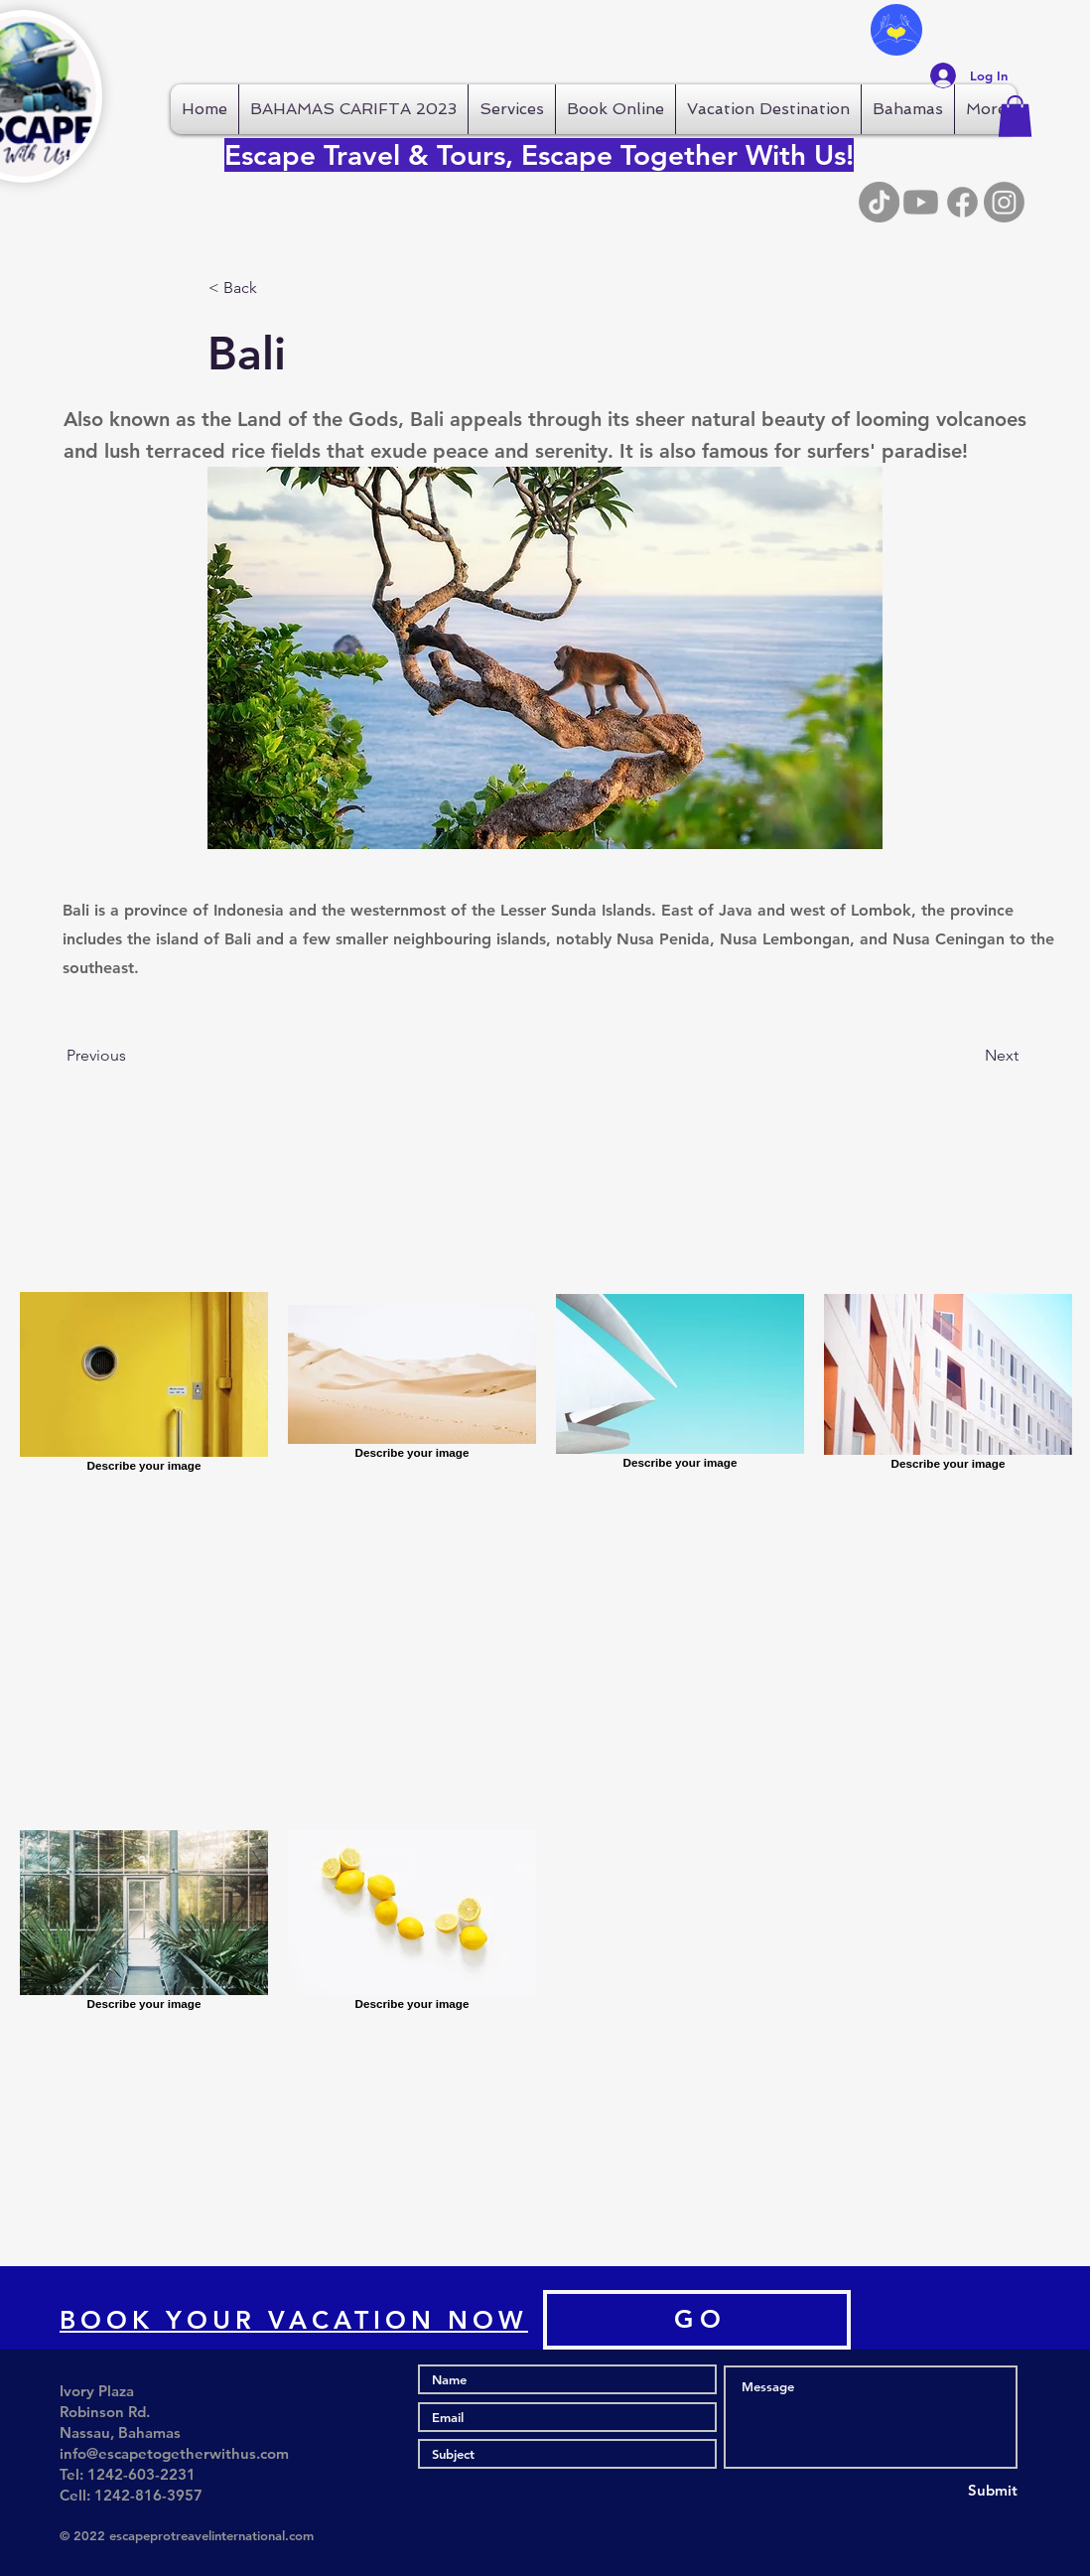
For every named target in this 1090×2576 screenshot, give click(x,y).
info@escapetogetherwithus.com (174, 2453)
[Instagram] (1004, 202)
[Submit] (946, 2490)
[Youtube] (920, 202)
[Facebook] (962, 202)
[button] (1015, 116)
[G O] (697, 2320)
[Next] (969, 1055)
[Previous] (132, 1055)
